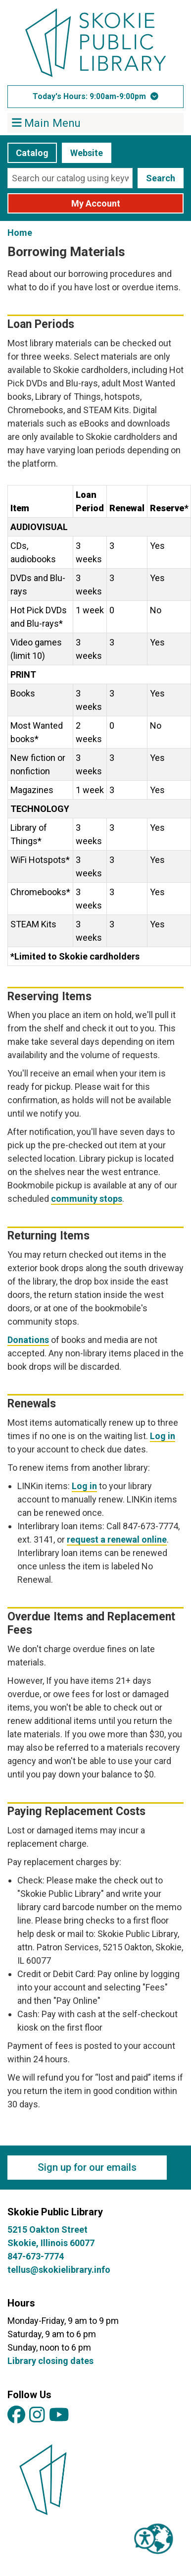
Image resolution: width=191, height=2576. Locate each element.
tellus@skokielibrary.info (58, 2269)
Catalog (32, 153)
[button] (95, 96)
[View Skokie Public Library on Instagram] (37, 2415)
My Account (95, 203)
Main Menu (46, 122)
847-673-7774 (35, 2256)
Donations (28, 1340)
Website (86, 153)
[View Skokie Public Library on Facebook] (16, 2415)
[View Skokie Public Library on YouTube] (59, 2415)
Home (19, 232)
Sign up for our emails (87, 2167)
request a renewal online (117, 1539)
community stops (86, 1198)
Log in (162, 1436)
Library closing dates (50, 2361)
